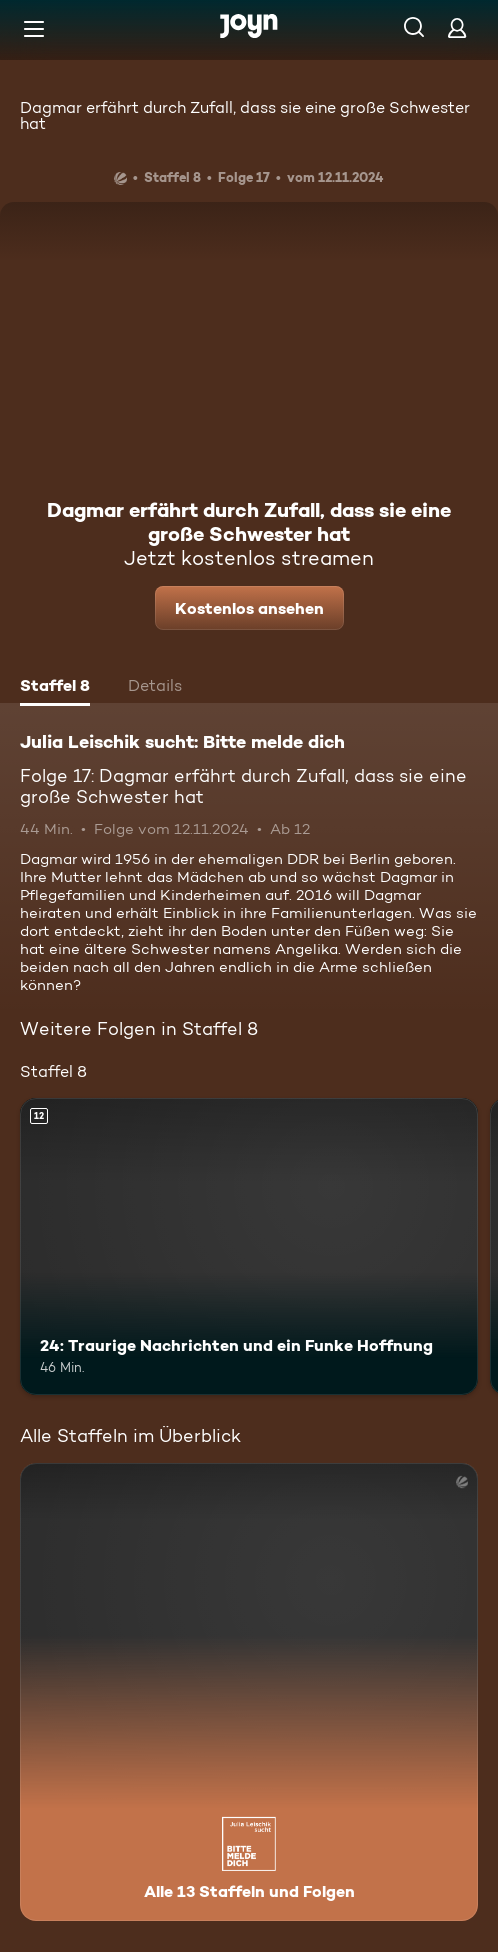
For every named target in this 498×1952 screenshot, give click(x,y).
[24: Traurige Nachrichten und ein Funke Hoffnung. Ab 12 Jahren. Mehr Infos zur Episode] (249, 1247)
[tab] (55, 688)
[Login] (457, 27)
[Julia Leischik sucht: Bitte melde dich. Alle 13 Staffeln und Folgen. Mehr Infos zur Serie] (249, 1692)
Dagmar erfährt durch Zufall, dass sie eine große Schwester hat (245, 115)
